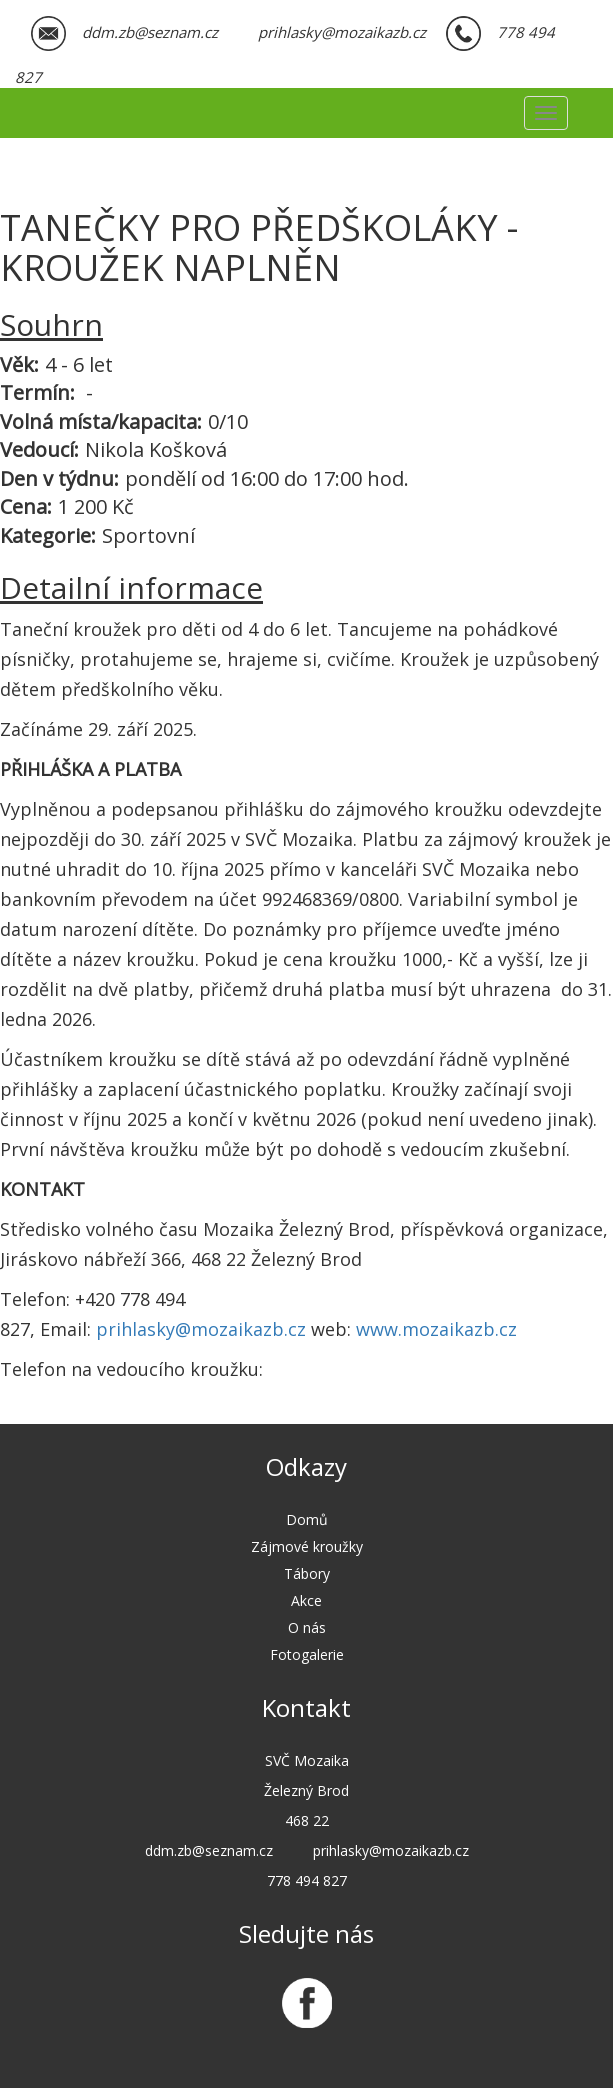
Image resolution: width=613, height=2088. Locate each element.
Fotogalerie (307, 1654)
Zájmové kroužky (307, 1546)
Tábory (307, 1573)
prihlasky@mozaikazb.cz (201, 1329)
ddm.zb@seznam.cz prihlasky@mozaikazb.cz (254, 32)
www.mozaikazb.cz (436, 1329)
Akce (306, 1600)
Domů (307, 1519)
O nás (307, 1627)
